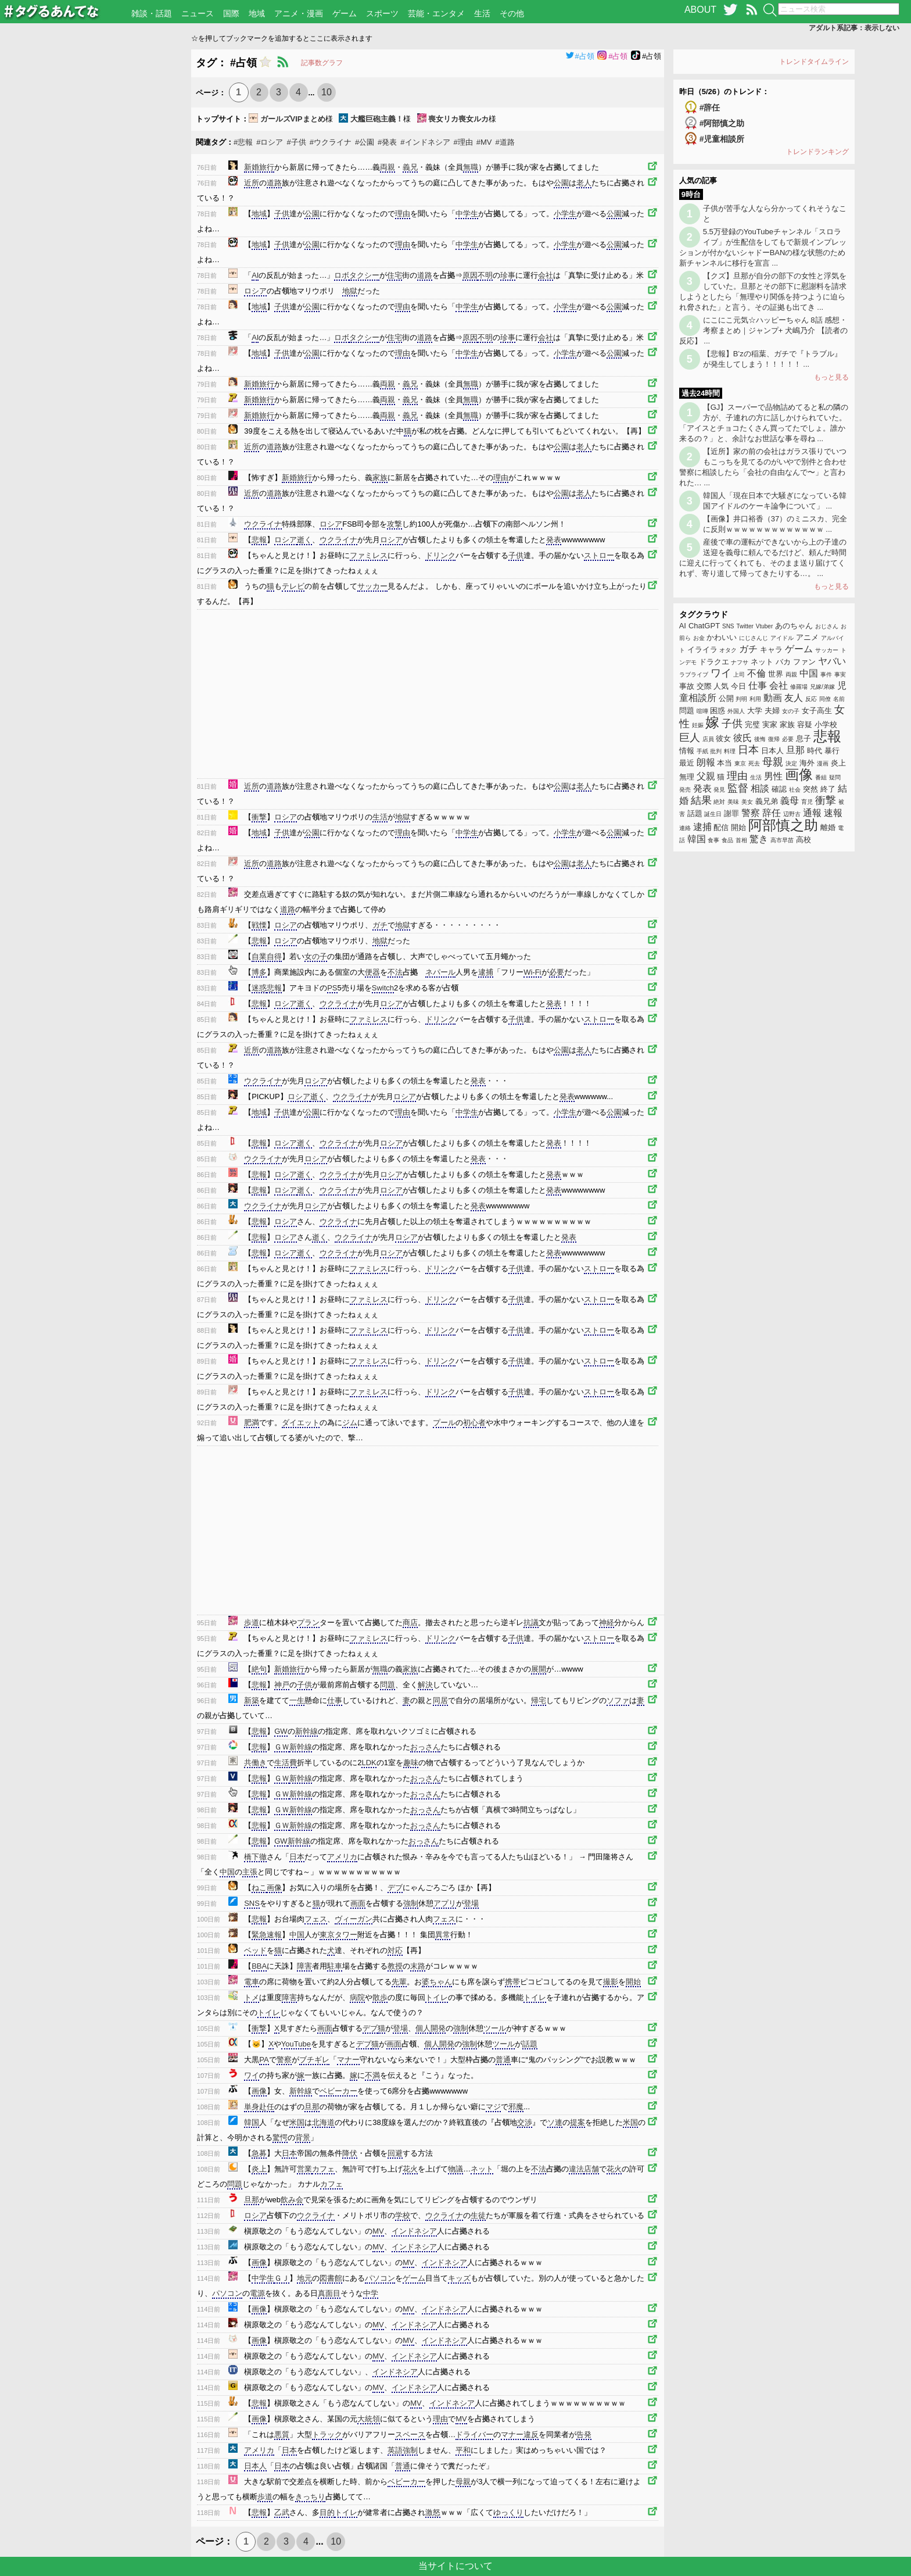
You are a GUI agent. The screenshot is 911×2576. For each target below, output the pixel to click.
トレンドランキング (817, 152)
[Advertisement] (95, 223)
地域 (257, 13)
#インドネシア (425, 142)
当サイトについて (455, 2566)
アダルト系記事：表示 (854, 28)
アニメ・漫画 (298, 13)
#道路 (505, 142)
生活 (482, 13)
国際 (231, 13)
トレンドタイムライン (814, 62)
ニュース (197, 13)
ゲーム (344, 13)
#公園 (364, 142)
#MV (484, 142)
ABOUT (700, 10)
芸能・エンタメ (436, 13)
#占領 (579, 56)
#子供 (296, 142)
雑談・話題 (151, 13)
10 (326, 92)
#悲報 (243, 142)
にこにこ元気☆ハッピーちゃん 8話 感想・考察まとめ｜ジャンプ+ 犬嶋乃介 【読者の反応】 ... (763, 330)
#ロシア (269, 142)
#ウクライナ (331, 142)
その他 (512, 13)
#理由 (463, 142)
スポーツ (382, 13)
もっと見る (831, 377)
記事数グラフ (322, 63)
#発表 (387, 142)
